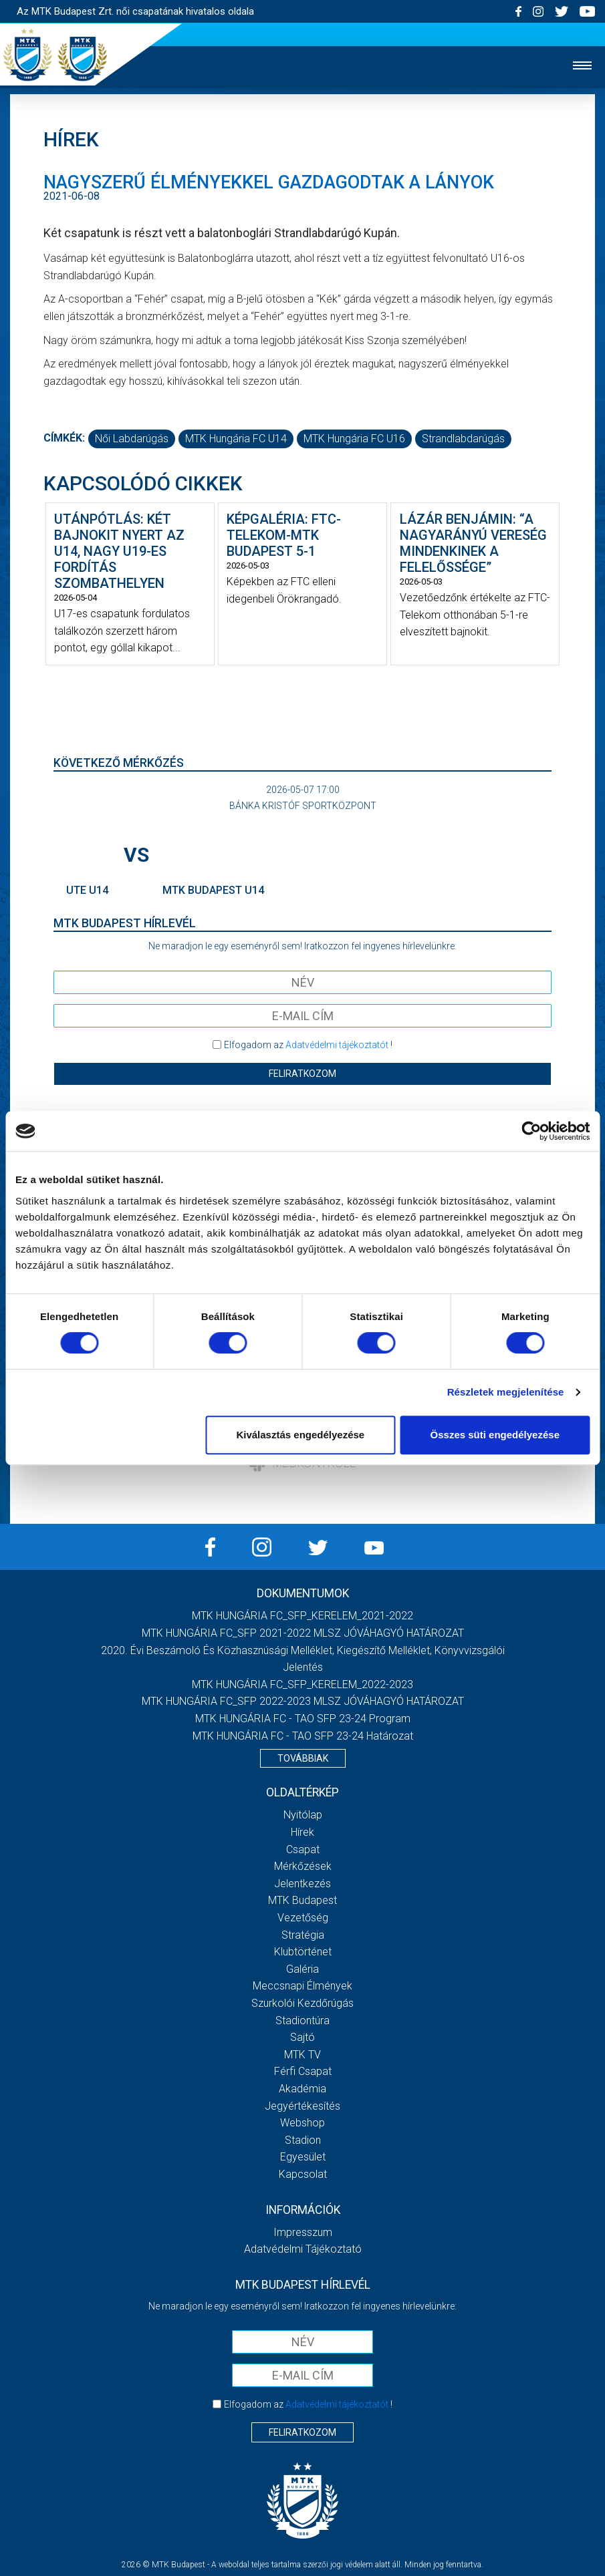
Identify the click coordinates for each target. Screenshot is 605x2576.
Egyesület (303, 2156)
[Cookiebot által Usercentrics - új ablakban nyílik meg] (531, 1131)
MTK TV (302, 2054)
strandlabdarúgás (463, 438)
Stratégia (302, 1935)
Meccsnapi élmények (302, 1985)
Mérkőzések (303, 1866)
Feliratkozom (302, 1073)
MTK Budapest (302, 1900)
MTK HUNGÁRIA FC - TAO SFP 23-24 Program (302, 1718)
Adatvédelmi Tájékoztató (303, 2249)
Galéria (302, 1969)
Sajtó (302, 2037)
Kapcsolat (303, 2174)
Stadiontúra (302, 2020)
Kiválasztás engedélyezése (300, 1434)
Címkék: (64, 438)
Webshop (302, 2122)
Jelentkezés (302, 1883)
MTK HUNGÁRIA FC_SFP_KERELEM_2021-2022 (302, 1615)
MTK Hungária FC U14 (236, 438)
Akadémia (302, 2088)
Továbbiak (302, 1758)
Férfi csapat (303, 2071)
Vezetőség (302, 1917)
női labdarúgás (131, 438)
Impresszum (302, 2232)
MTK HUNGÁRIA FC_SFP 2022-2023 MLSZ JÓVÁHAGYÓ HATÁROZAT (303, 1701)
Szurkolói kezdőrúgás (302, 2003)
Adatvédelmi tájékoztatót (336, 1044)
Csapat (303, 1849)
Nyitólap (302, 1814)
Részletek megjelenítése (505, 1392)
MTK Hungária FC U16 (354, 438)
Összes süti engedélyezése (495, 1434)
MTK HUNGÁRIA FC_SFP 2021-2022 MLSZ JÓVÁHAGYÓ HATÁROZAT (303, 1633)
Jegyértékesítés (302, 2106)
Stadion (303, 2140)
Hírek (302, 1832)
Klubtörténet (303, 1951)
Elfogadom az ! (308, 1044)
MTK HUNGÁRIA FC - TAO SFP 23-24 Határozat (303, 1736)
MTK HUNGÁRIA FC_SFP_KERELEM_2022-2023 (302, 1684)
